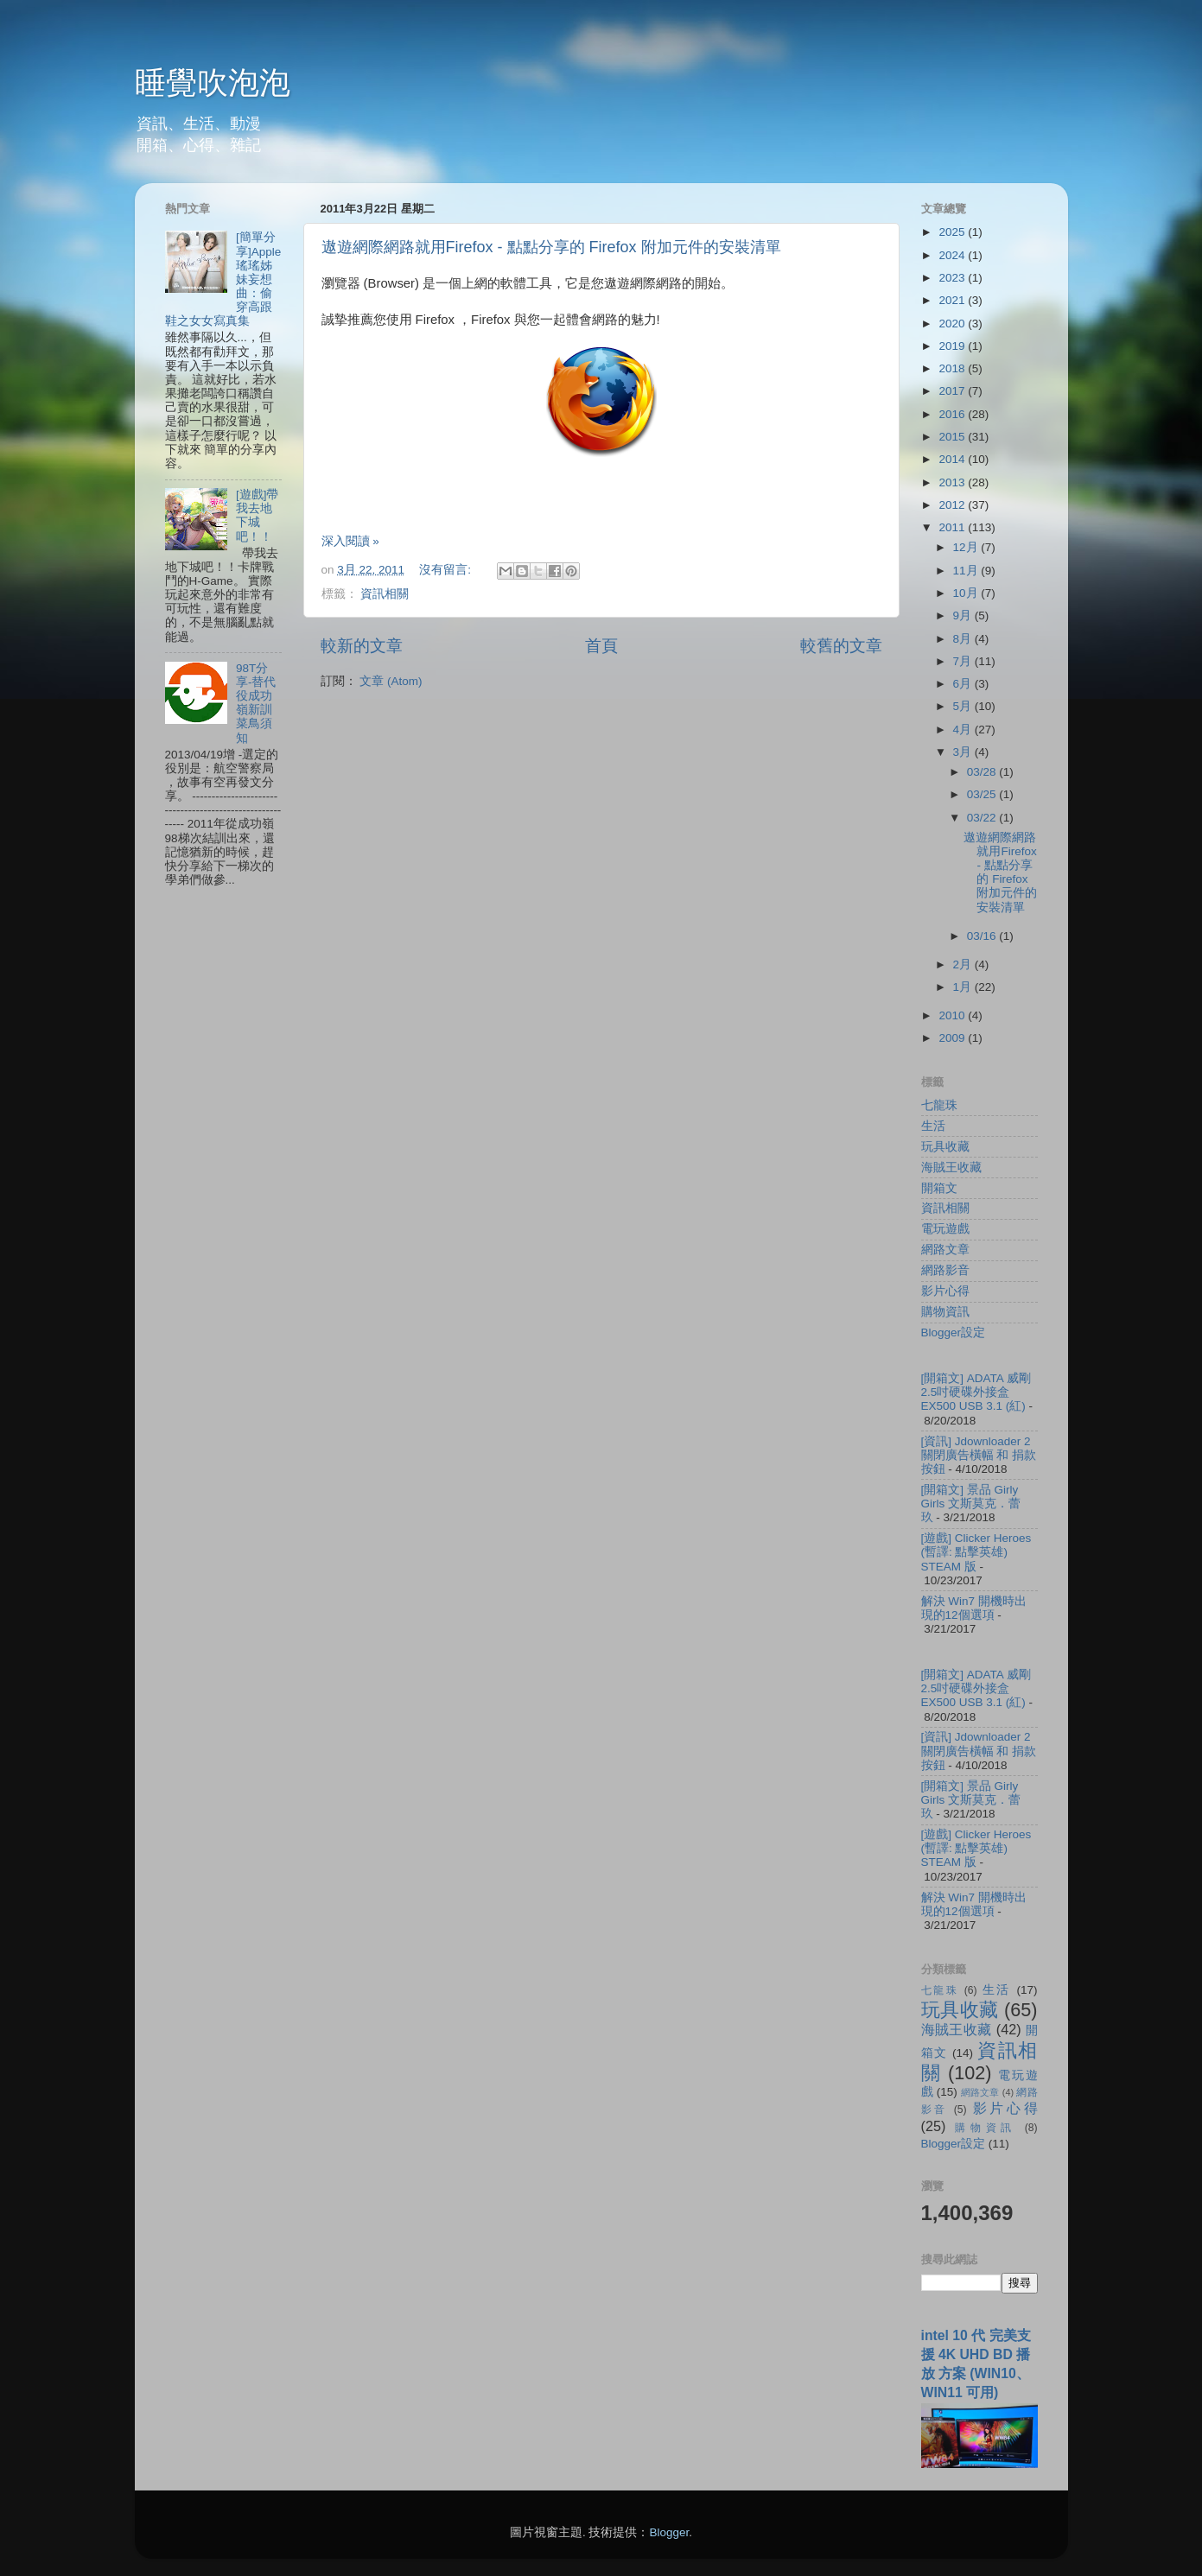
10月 (967, 593)
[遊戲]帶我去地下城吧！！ (257, 515)
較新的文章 (362, 646)
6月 (964, 683)
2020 (953, 323)
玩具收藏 (945, 1146)
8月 (964, 638)
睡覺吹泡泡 (212, 82)
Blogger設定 (953, 1332)
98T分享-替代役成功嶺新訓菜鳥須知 (256, 703)
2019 (953, 345)
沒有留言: (446, 569)
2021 (953, 300)
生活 (933, 1126)
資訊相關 (384, 593)
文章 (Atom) (390, 681)
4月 (964, 729)
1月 (964, 986)
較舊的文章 (841, 646)
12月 (967, 547)
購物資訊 (945, 1311)
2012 (953, 504)
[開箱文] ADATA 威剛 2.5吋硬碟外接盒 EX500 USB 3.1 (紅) (976, 1392)
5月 (964, 706)
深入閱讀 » (350, 541)
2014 (953, 459)
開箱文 (939, 1188)
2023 (953, 277)
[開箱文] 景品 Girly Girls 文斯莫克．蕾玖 (971, 1503)
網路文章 (945, 1249)
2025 (953, 231)
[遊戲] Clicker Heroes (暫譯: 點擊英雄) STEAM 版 (976, 1552)
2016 (953, 414)
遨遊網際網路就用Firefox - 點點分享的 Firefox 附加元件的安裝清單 (551, 247)
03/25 (983, 794)
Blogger (669, 2532)
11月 (967, 570)
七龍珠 (939, 1105)
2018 (953, 368)
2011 (953, 527)
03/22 (983, 817)
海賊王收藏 (951, 1167)
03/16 (983, 936)
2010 (953, 1015)
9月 (964, 615)
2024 (953, 255)
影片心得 (945, 1291)
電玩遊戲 (945, 1228)
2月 (964, 964)
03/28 (983, 771)
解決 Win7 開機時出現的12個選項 (974, 1608)
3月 (964, 752)
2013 (953, 482)
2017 (953, 390)
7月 (964, 661)
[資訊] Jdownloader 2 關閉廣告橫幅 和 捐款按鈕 (979, 1455)
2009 (953, 1037)
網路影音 (945, 1270)
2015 (953, 436)
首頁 (601, 646)
